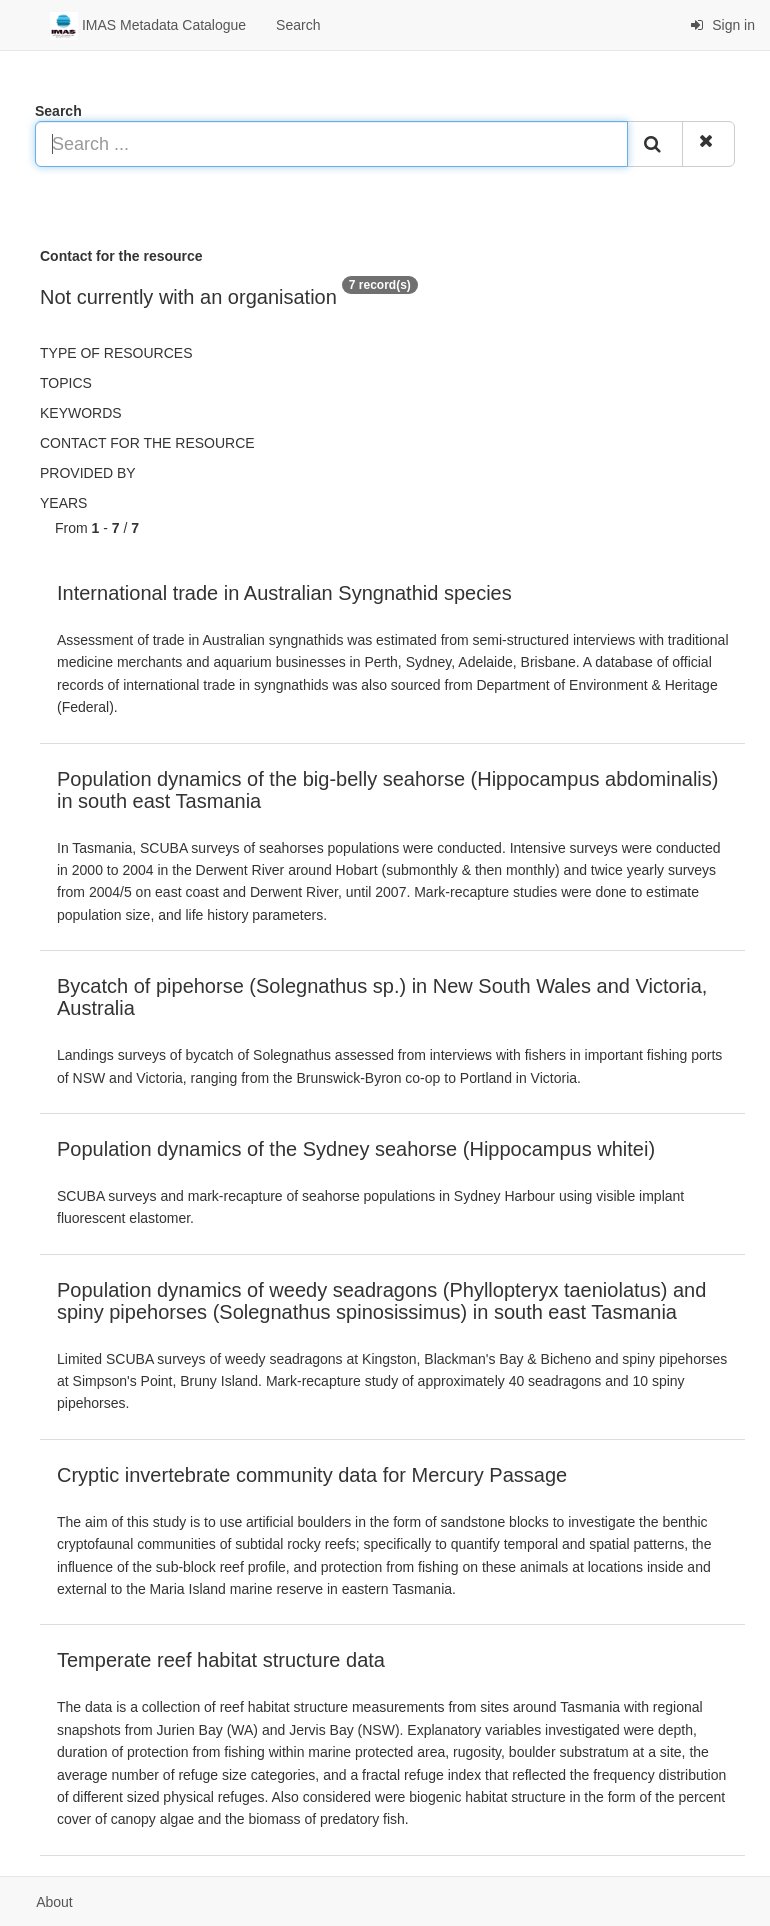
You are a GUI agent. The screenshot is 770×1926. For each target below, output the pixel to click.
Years (63, 503)
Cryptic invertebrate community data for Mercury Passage (312, 1475)
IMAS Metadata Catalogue (148, 26)
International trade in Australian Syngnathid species (284, 593)
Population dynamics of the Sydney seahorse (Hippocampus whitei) (356, 1149)
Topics (66, 383)
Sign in (722, 25)
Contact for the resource (147, 443)
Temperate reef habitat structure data (221, 1660)
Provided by (88, 473)
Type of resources (116, 353)
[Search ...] (331, 144)
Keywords (81, 413)
